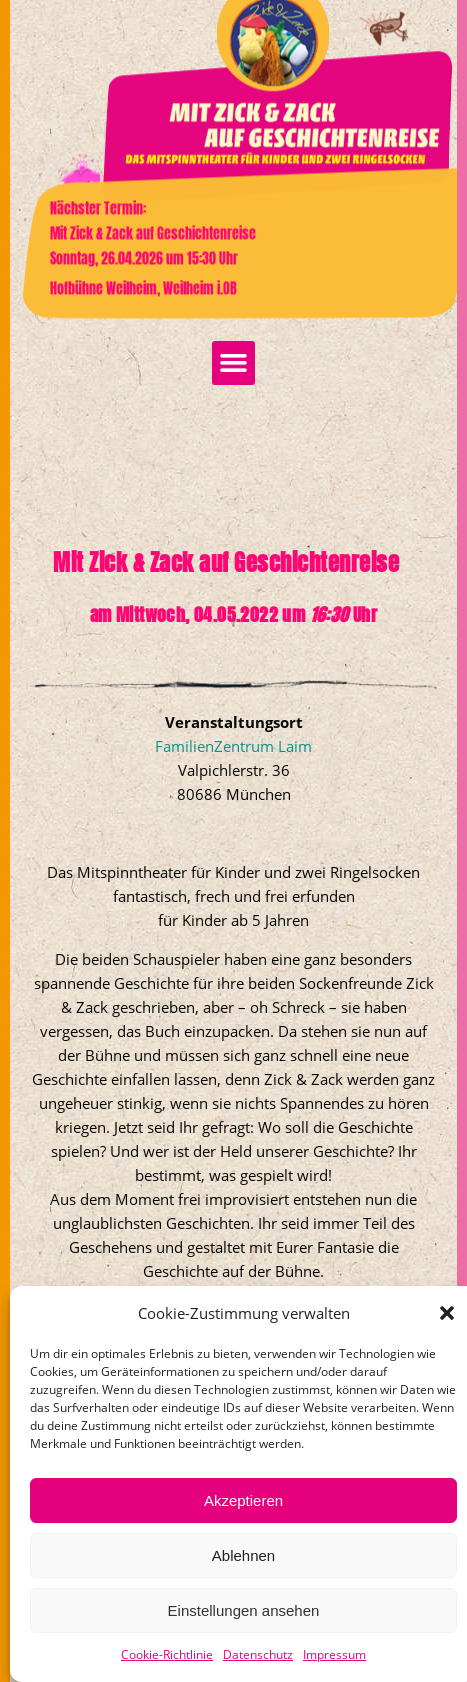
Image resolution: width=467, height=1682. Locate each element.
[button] (447, 1313)
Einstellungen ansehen (244, 1610)
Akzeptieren (243, 1500)
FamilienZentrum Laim (233, 807)
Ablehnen (243, 1555)
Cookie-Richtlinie (167, 1654)
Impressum (334, 1654)
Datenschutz (258, 1654)
